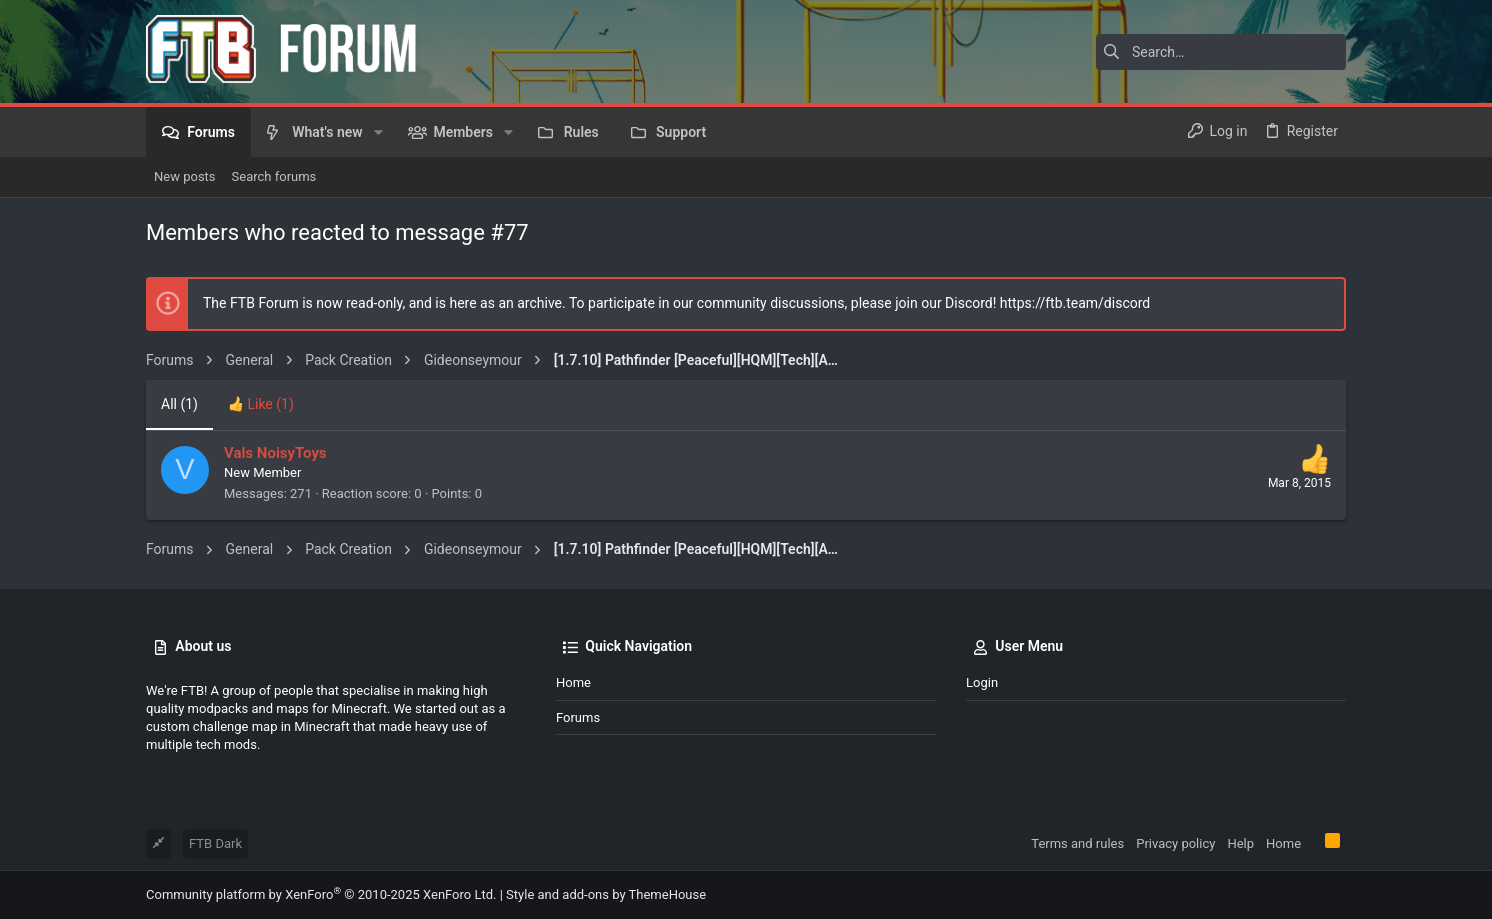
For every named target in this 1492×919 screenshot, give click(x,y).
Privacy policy (1175, 843)
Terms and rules (1077, 843)
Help (1240, 843)
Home (573, 682)
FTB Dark (215, 843)
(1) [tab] (179, 404)
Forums (578, 717)
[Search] (1221, 52)
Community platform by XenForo (321, 894)
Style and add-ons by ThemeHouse (606, 894)
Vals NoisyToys (275, 453)
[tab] (261, 405)
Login (982, 682)
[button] (378, 132)
